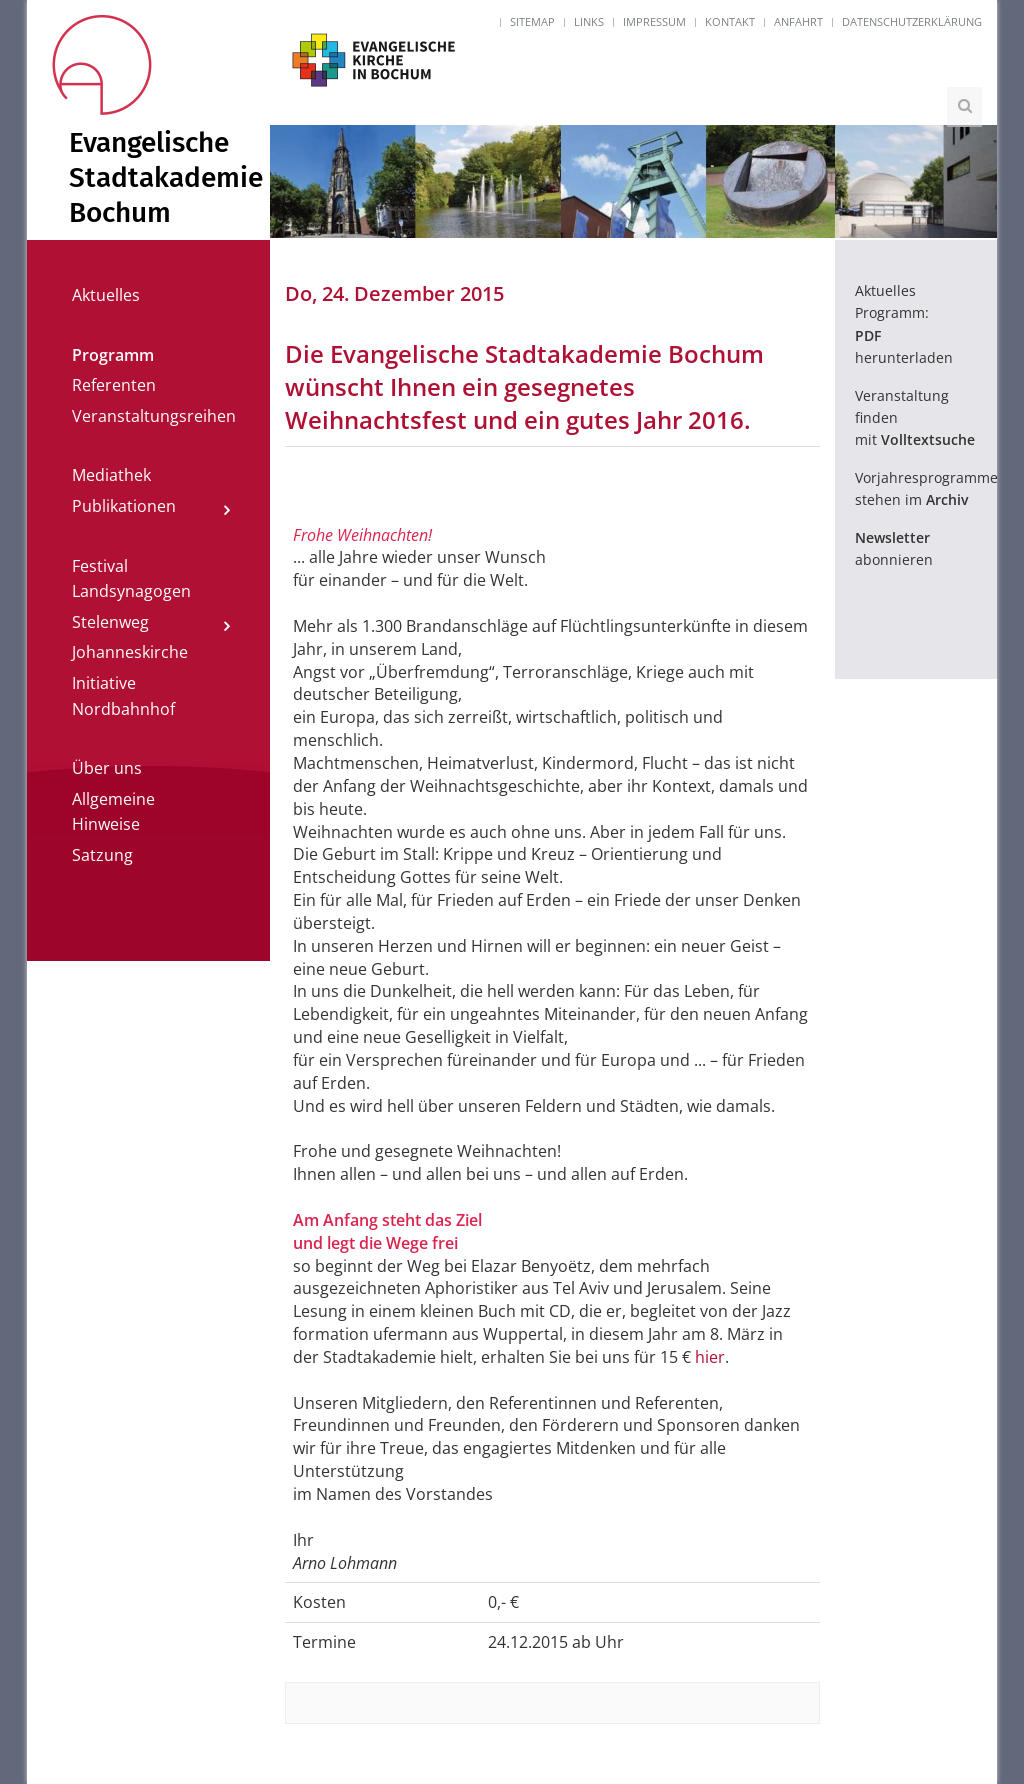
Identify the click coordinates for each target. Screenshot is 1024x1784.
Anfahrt (798, 21)
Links (589, 21)
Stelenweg (110, 622)
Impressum (654, 21)
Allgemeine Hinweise (113, 812)
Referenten (114, 385)
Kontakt (730, 21)
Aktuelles (106, 295)
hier (710, 1357)
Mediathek (111, 475)
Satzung (102, 855)
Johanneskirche (130, 652)
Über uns (107, 768)
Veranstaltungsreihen (154, 416)
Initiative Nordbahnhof (123, 696)
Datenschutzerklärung (912, 21)
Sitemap (532, 21)
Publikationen (124, 506)
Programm (113, 355)
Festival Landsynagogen (131, 579)
